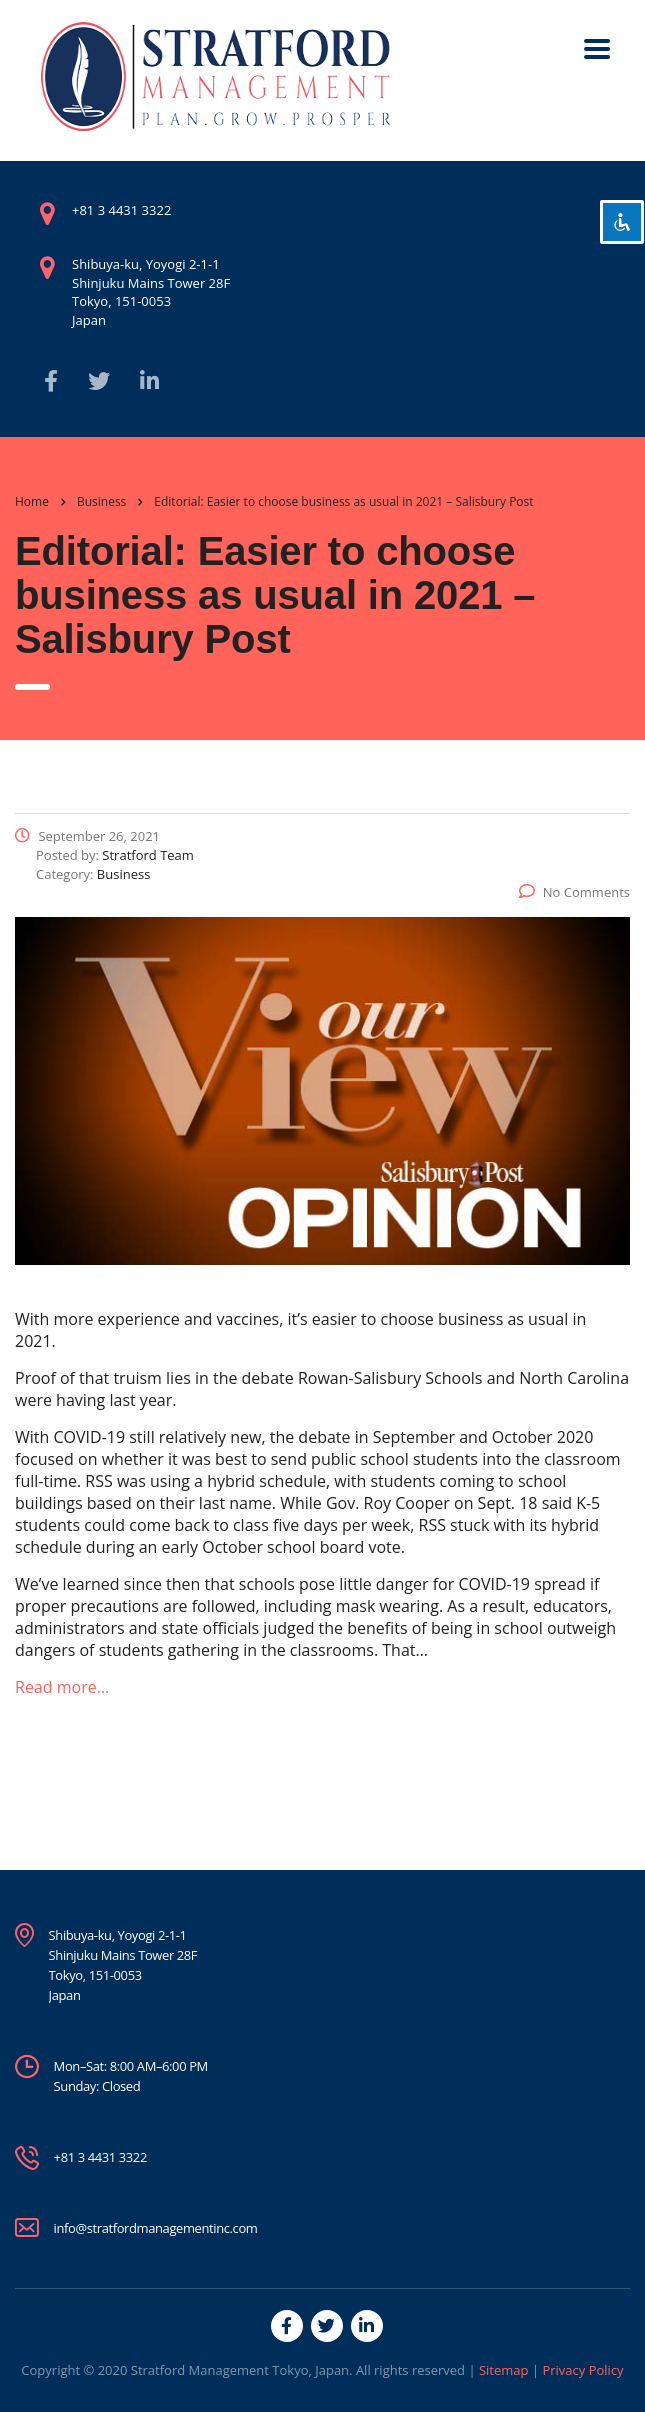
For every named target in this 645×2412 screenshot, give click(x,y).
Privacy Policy (582, 2370)
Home (32, 501)
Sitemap (504, 2370)
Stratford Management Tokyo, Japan (240, 2370)
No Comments (574, 892)
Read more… (62, 1687)
